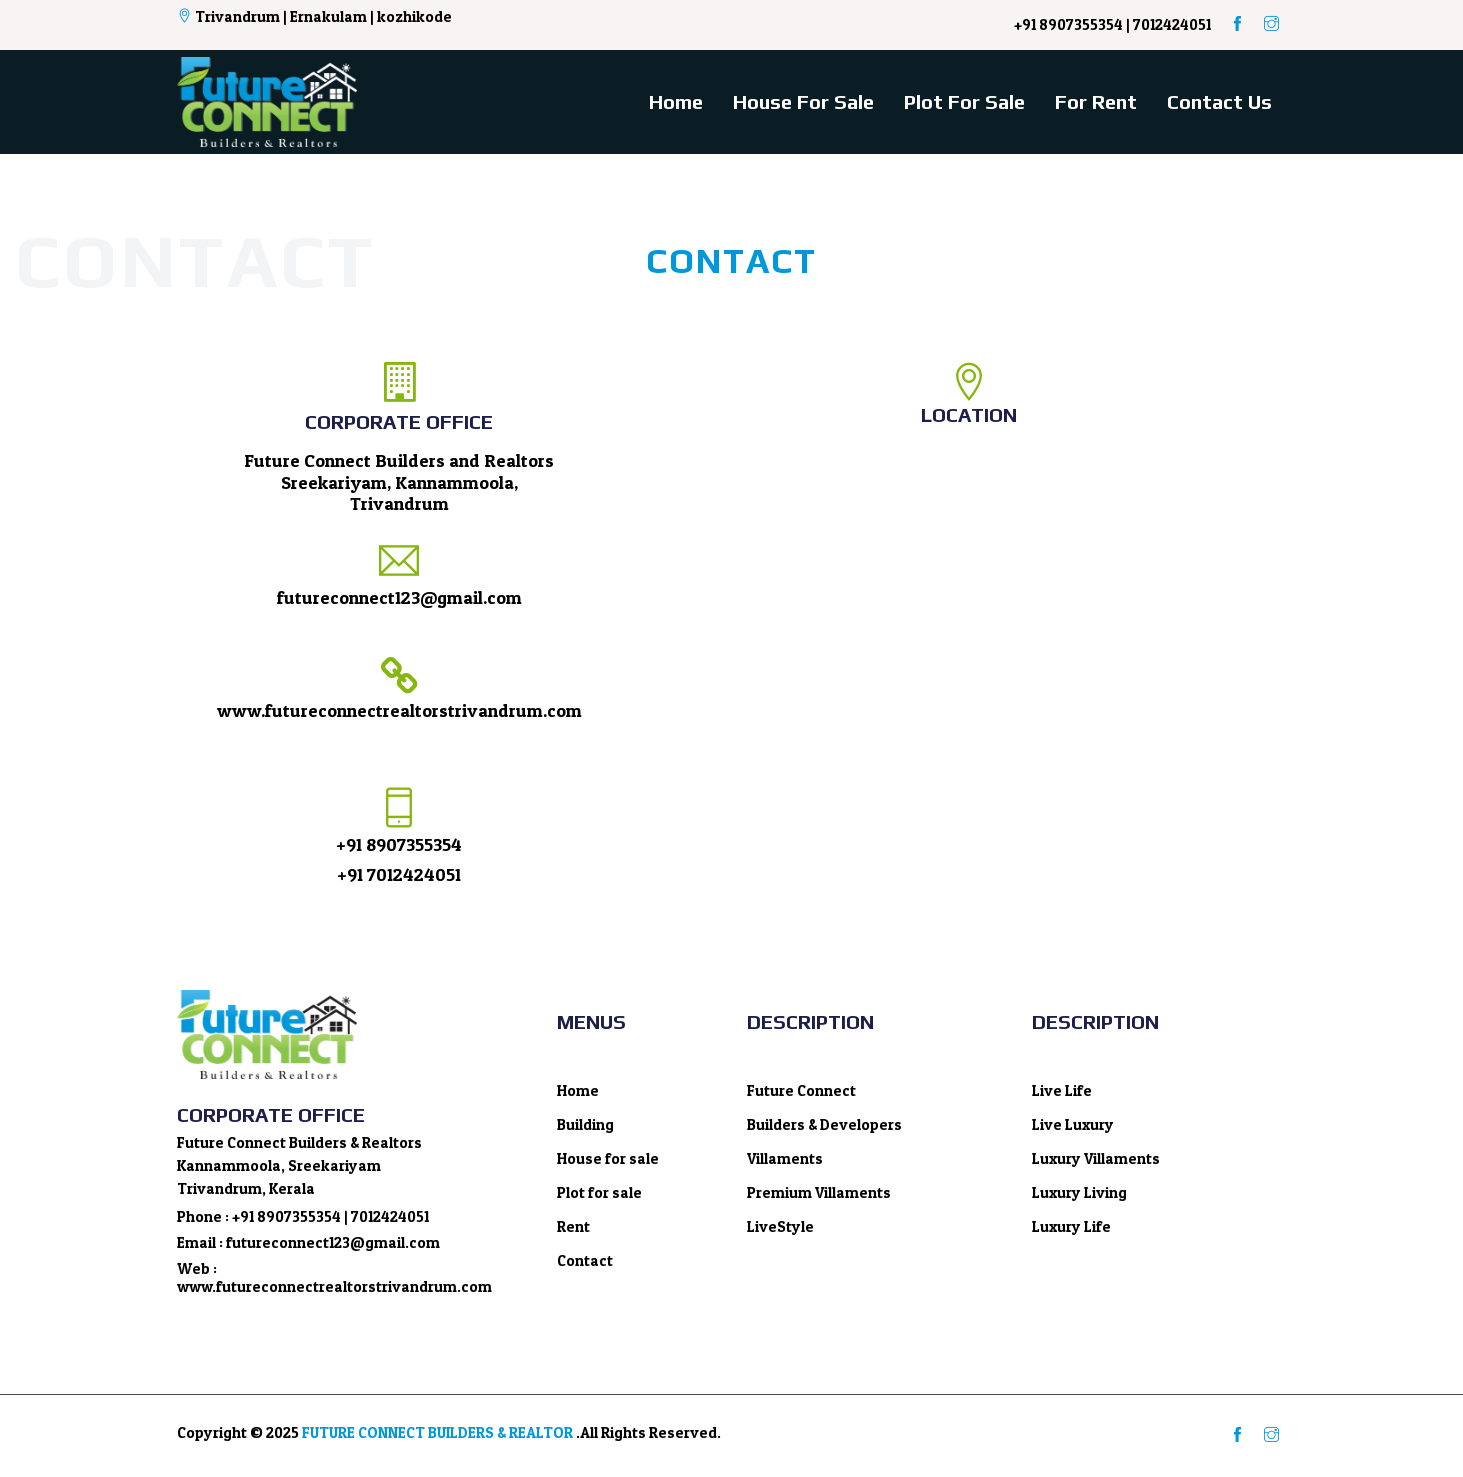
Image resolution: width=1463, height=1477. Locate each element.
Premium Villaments (819, 1192)
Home (676, 101)
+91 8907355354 (399, 844)
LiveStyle (780, 1226)
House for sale (803, 101)
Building (585, 1124)
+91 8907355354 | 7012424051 (1112, 24)
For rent (1096, 101)
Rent (573, 1226)
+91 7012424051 (399, 874)
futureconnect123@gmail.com (399, 597)
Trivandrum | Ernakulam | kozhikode (314, 16)
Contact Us (1219, 101)
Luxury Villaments (1096, 1158)
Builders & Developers (824, 1124)
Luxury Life (1071, 1226)
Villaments (785, 1158)
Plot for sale (964, 101)
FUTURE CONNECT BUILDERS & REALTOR (437, 1432)
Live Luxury (1073, 1124)
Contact (585, 1260)
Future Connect (801, 1090)
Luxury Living (1079, 1192)
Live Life (1062, 1090)
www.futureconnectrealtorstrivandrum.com (399, 710)
